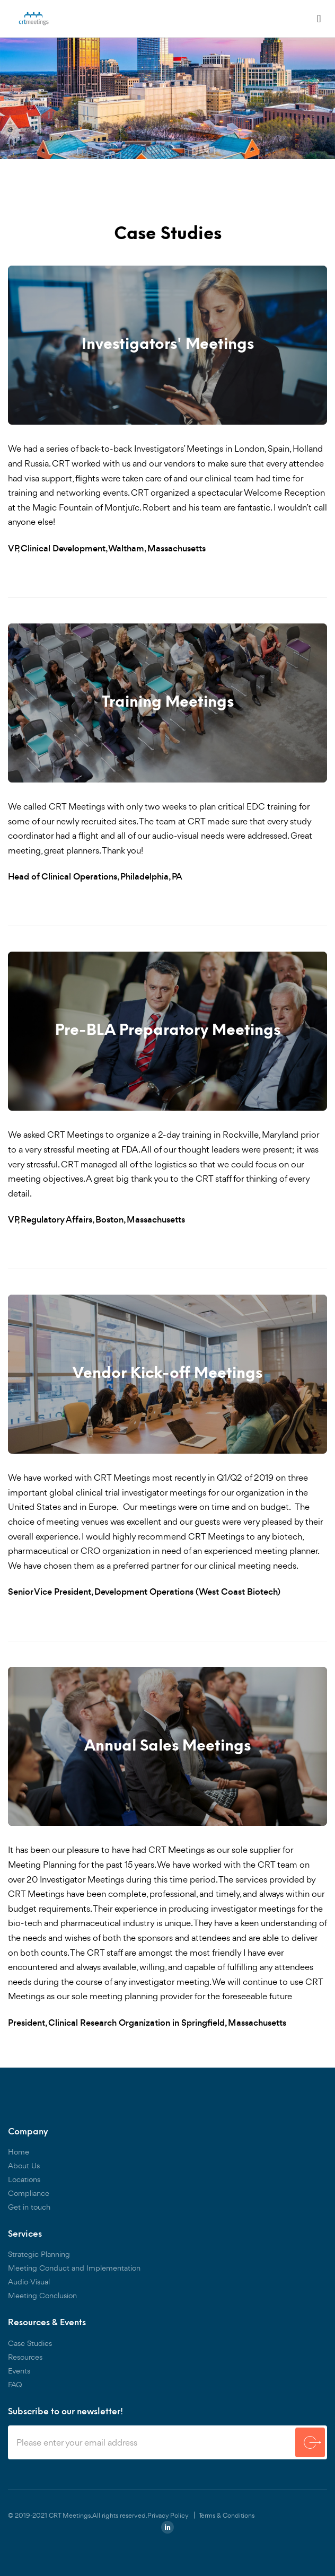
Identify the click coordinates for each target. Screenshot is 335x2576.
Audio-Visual (29, 2281)
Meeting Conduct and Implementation (74, 2268)
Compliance (28, 2193)
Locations (24, 2179)
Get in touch (29, 2207)
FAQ (15, 2384)
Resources (25, 2357)
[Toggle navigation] (319, 19)
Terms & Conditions (226, 2515)
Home (18, 2152)
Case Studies (30, 2343)
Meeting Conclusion (42, 2295)
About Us (24, 2165)
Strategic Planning (39, 2254)
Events (19, 2371)
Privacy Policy (168, 2515)
